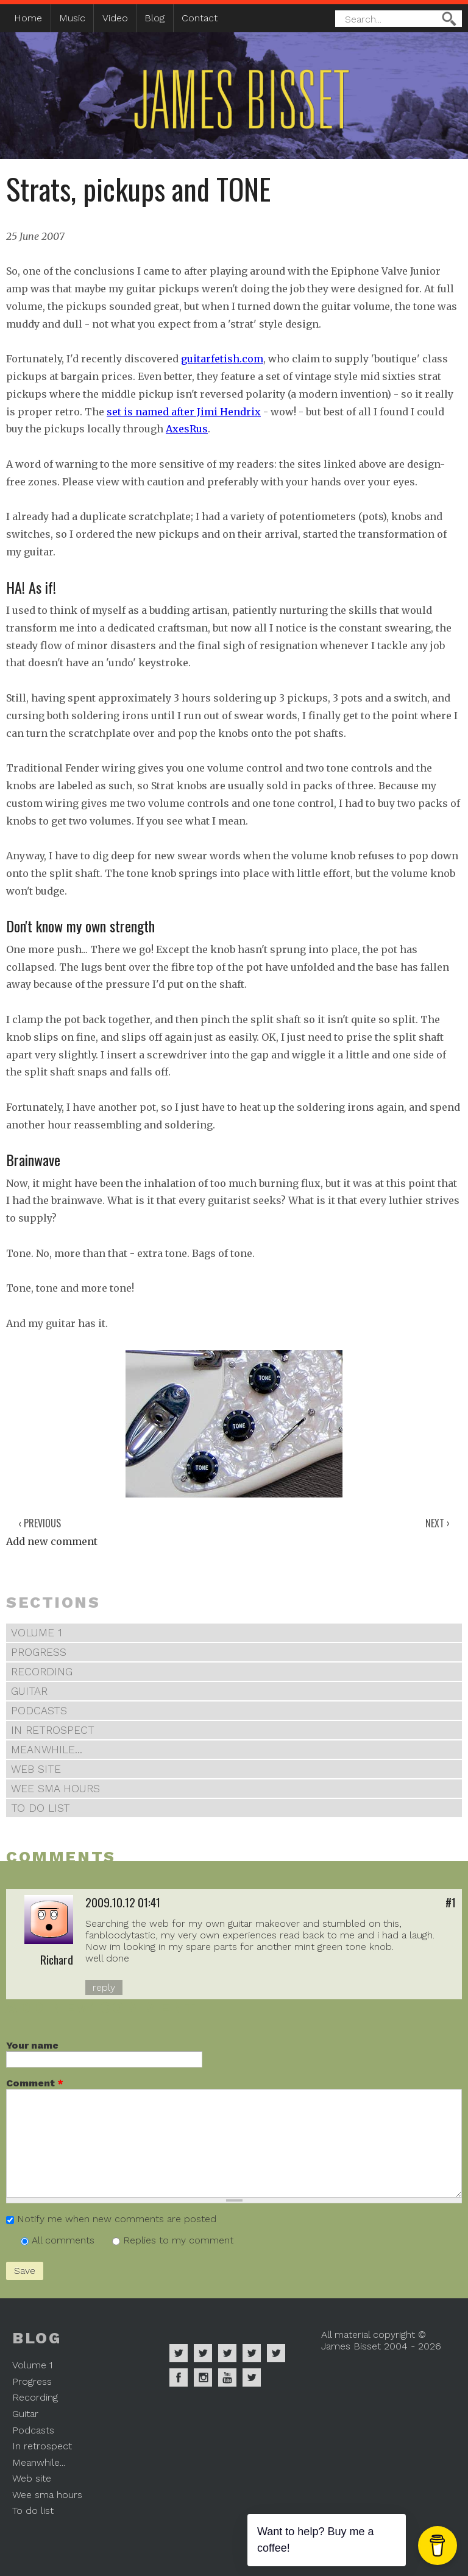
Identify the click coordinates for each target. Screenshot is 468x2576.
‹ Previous (39, 1523)
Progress (38, 1652)
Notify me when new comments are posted (116, 2219)
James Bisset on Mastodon (252, 2377)
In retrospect (52, 1730)
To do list (40, 1808)
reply (104, 1987)
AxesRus (187, 429)
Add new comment (52, 1541)
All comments (65, 2240)
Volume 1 (36, 1633)
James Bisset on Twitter (276, 2353)
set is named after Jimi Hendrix (184, 412)
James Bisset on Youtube (227, 2377)
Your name (32, 2045)
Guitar (29, 1691)
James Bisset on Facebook (178, 2377)
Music (72, 18)
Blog (154, 18)
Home (28, 18)
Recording (42, 1672)
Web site (36, 1769)
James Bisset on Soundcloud (252, 2353)
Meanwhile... (46, 1750)
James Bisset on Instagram (203, 2377)
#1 (450, 1902)
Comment (34, 2083)
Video (115, 18)
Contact (200, 18)
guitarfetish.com (222, 359)
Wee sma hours (55, 1788)
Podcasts (39, 1711)
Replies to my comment (178, 2240)
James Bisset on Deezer (227, 2353)
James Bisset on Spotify (178, 2353)
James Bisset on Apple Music (203, 2353)
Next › (437, 1523)
